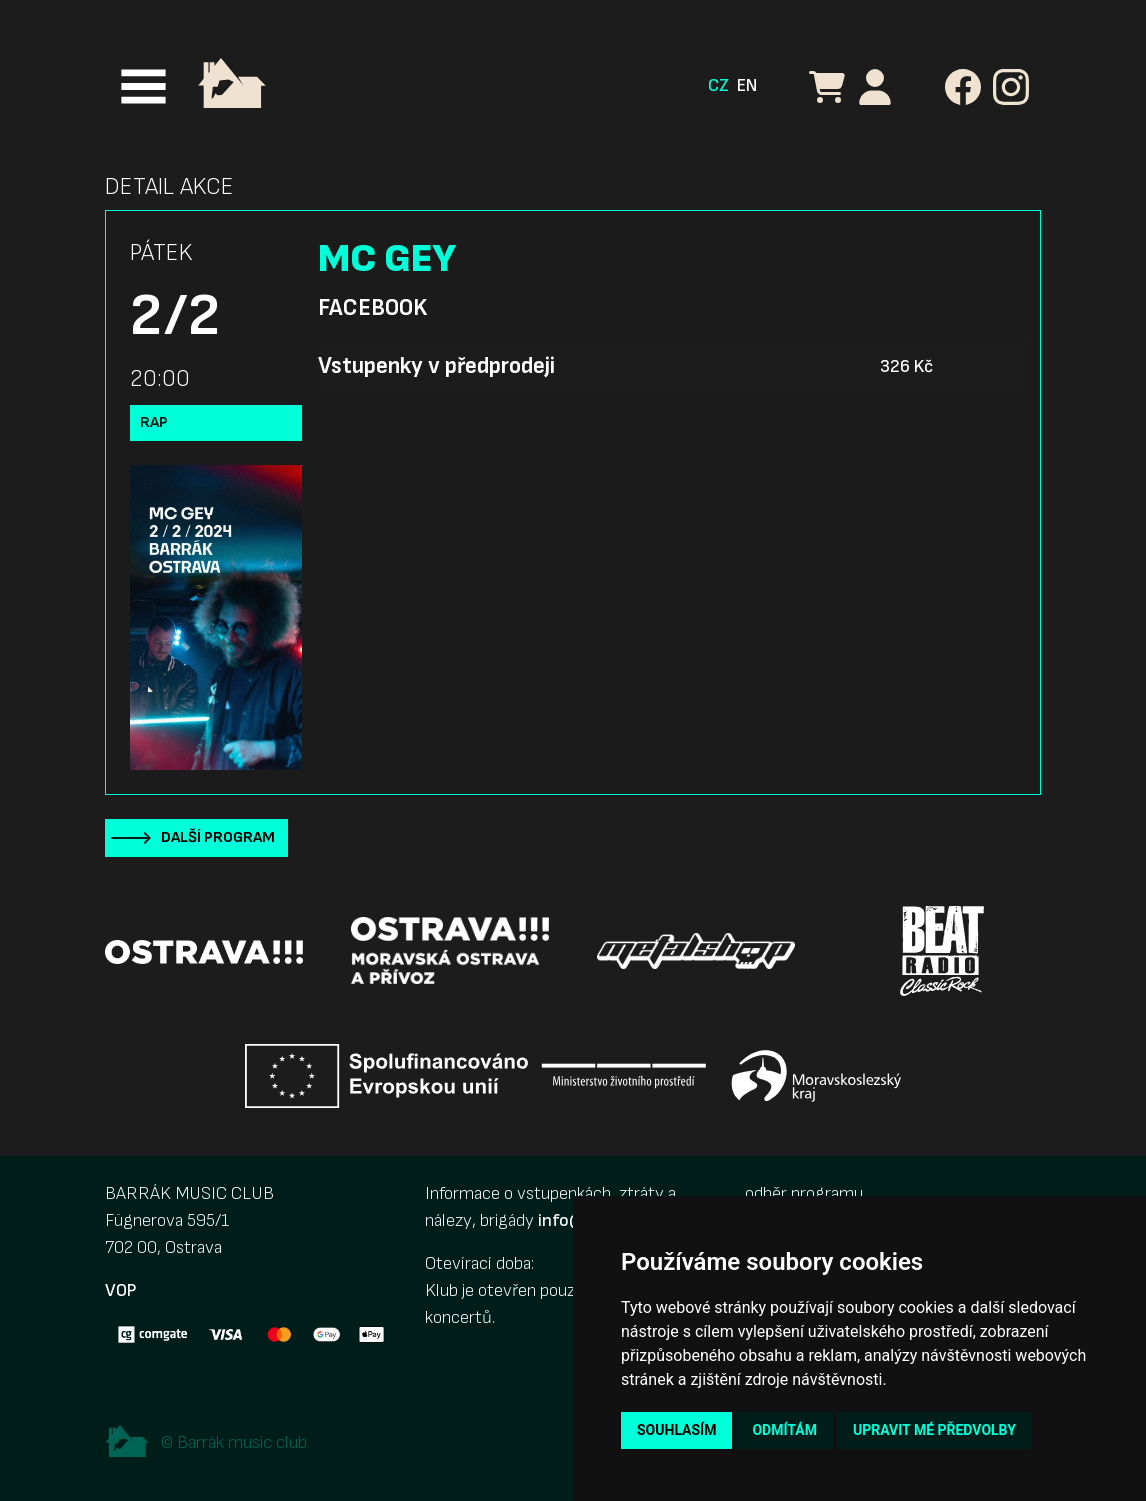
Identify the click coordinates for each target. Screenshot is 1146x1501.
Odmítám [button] (784, 1430)
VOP (120, 1290)
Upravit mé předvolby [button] (934, 1430)
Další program (218, 837)
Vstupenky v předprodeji (436, 366)
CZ (718, 85)
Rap (154, 422)
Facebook (372, 308)
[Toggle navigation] (143, 86)
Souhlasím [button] (676, 1430)
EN (747, 85)
